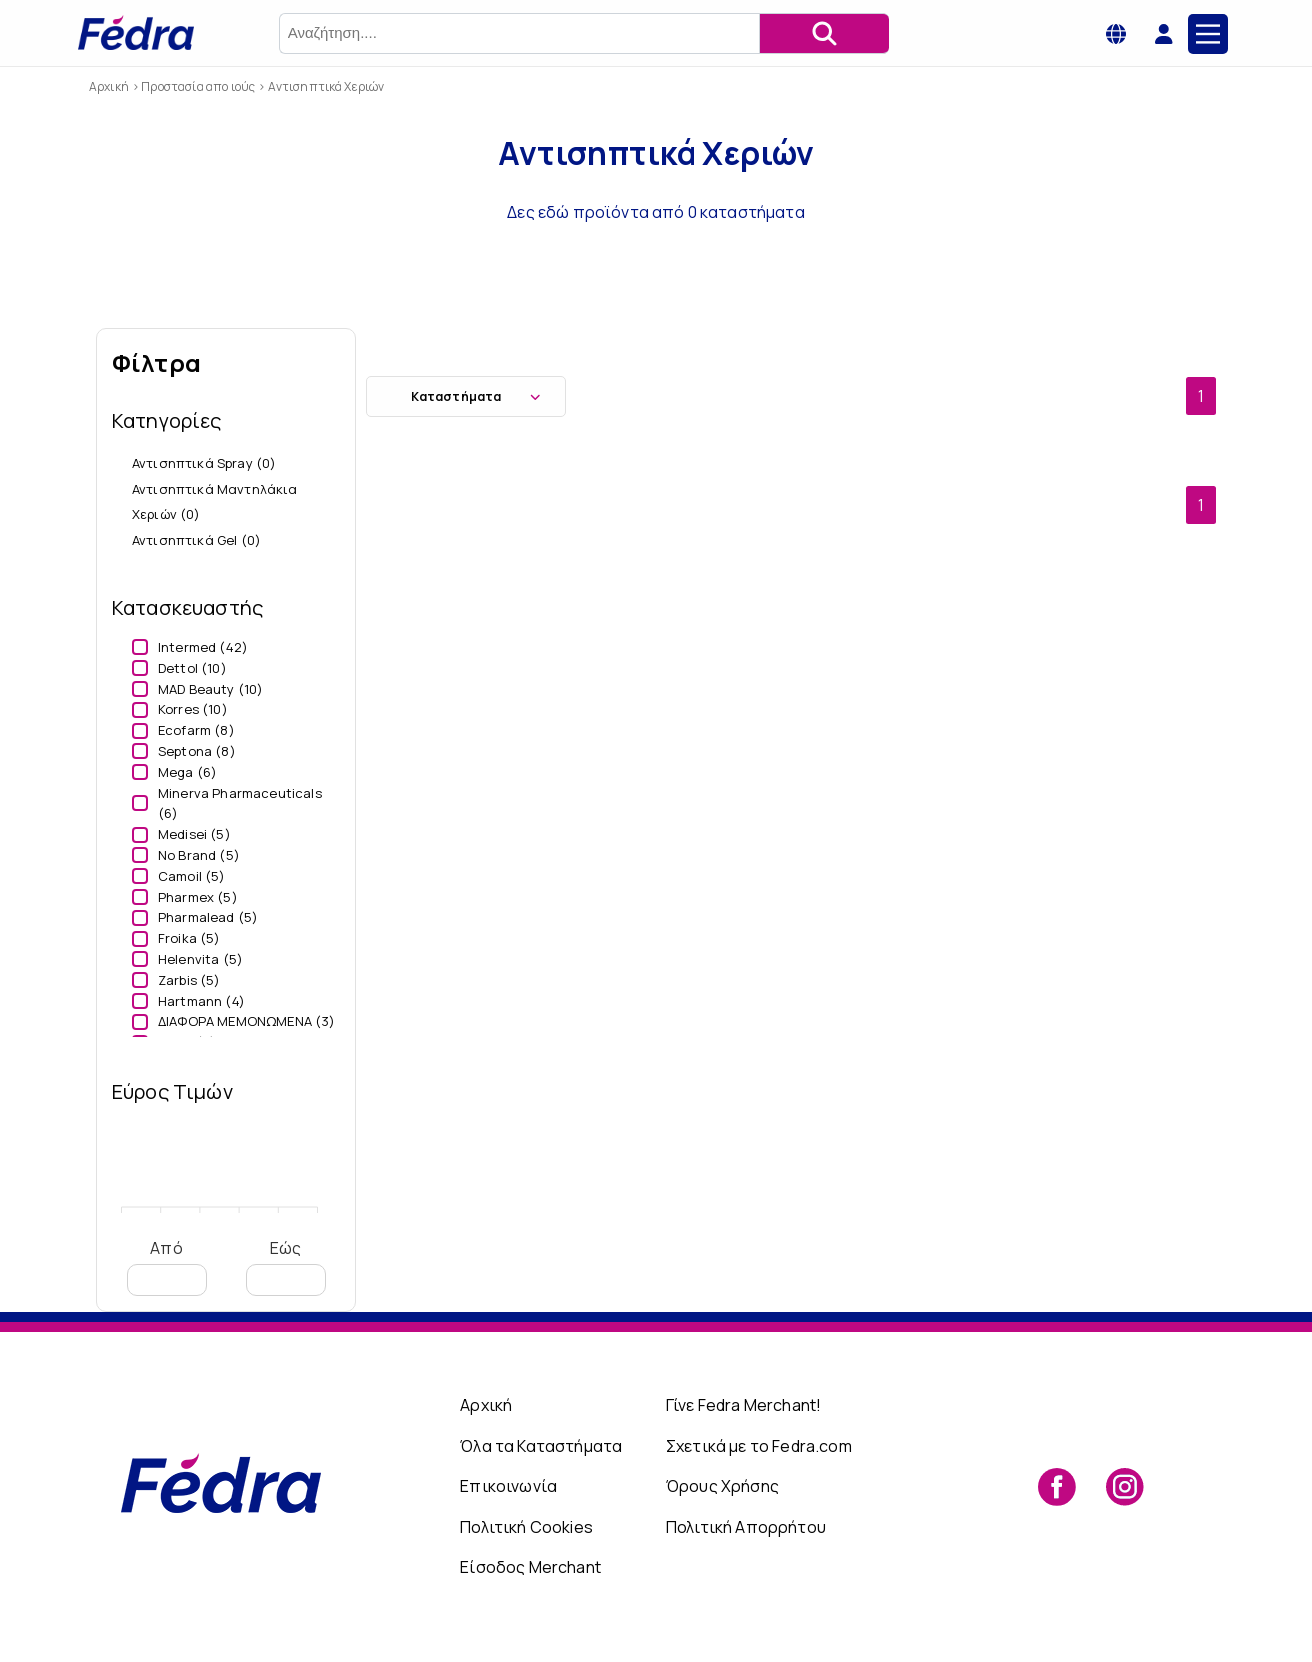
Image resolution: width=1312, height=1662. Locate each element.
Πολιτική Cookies (526, 1527)
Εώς (286, 1266)
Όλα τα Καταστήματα (541, 1446)
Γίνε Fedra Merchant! (743, 1405)
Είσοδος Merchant (530, 1567)
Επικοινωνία (508, 1486)
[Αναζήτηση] (824, 33)
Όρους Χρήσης (722, 1486)
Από (167, 1266)
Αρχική (486, 1405)
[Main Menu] (1208, 34)
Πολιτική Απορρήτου (746, 1527)
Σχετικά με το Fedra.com (759, 1446)
